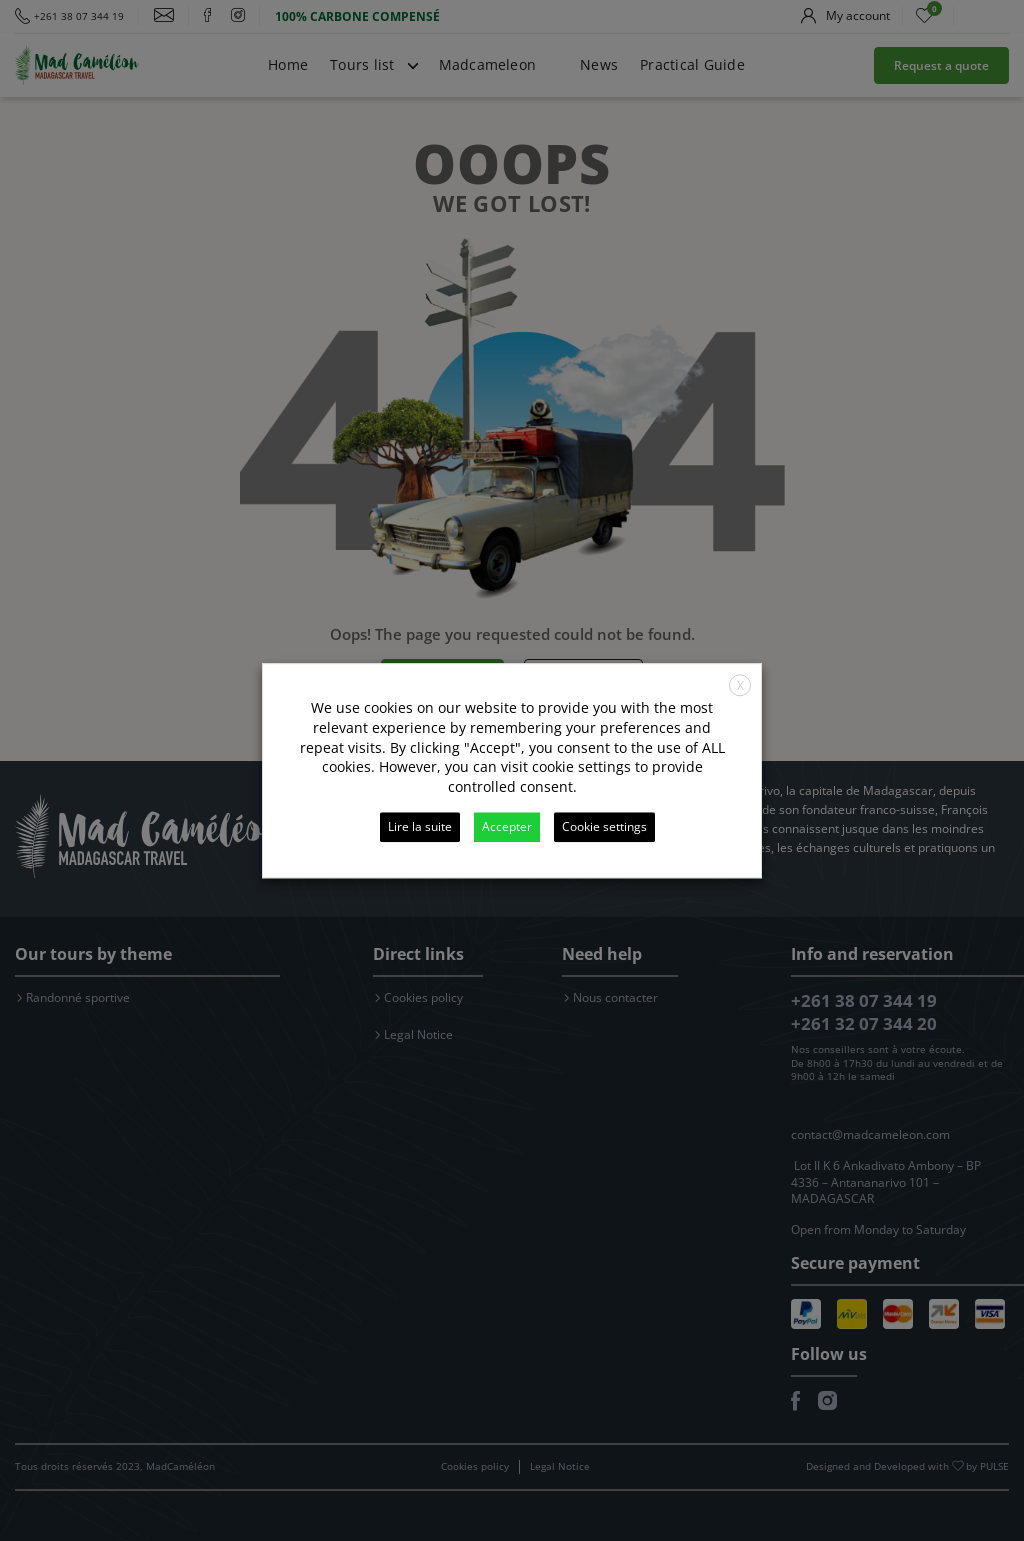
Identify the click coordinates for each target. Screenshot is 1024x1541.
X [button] (740, 685)
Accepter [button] (507, 826)
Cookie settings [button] (604, 826)
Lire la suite (420, 826)
